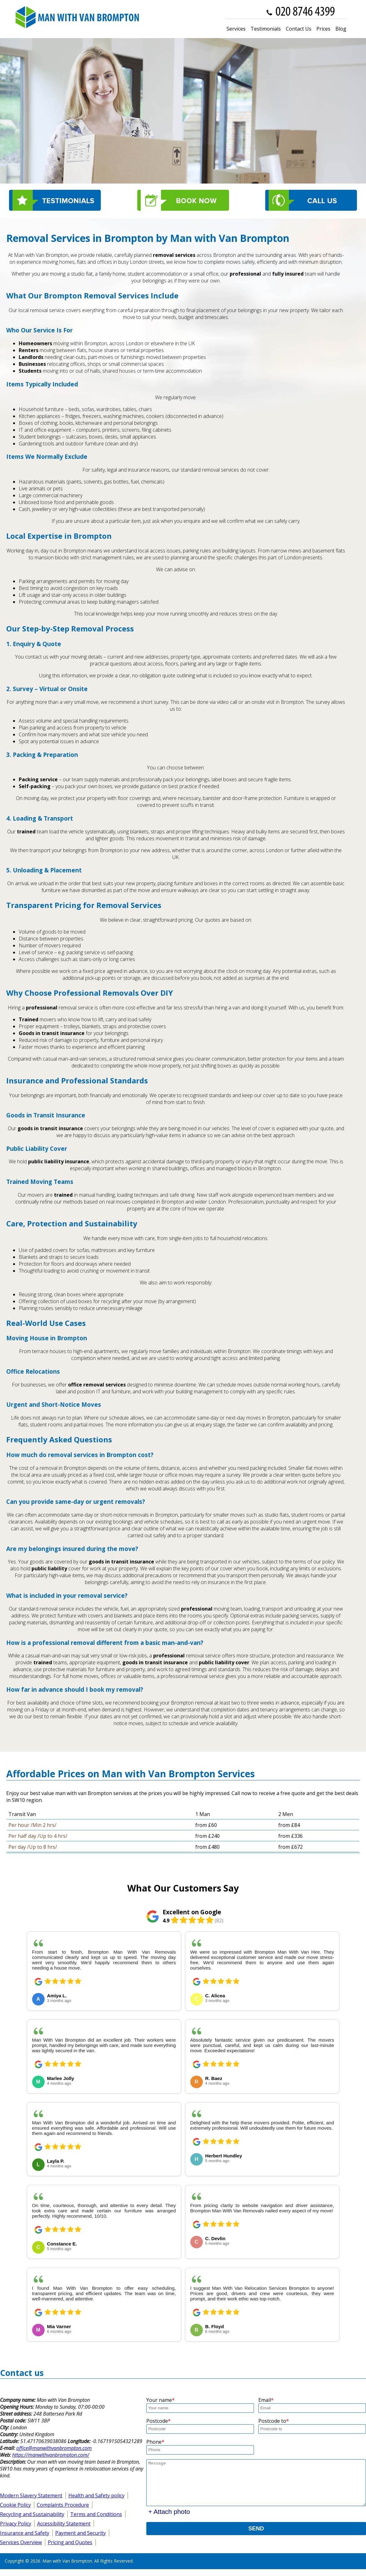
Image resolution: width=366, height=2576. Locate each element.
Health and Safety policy (96, 2495)
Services (236, 28)
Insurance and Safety (24, 2532)
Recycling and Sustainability (32, 2514)
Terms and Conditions (96, 2514)
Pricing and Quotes (70, 2542)
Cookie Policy (15, 2504)
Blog (340, 28)
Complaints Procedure (63, 2504)
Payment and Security (80, 2532)
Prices (323, 28)
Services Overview (21, 2542)
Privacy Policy (15, 2523)
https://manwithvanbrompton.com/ (50, 2454)
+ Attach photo (169, 2511)
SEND (256, 2528)
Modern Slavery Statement (31, 2495)
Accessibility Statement (63, 2523)
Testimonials (266, 28)
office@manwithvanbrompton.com (54, 2448)
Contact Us (298, 28)
